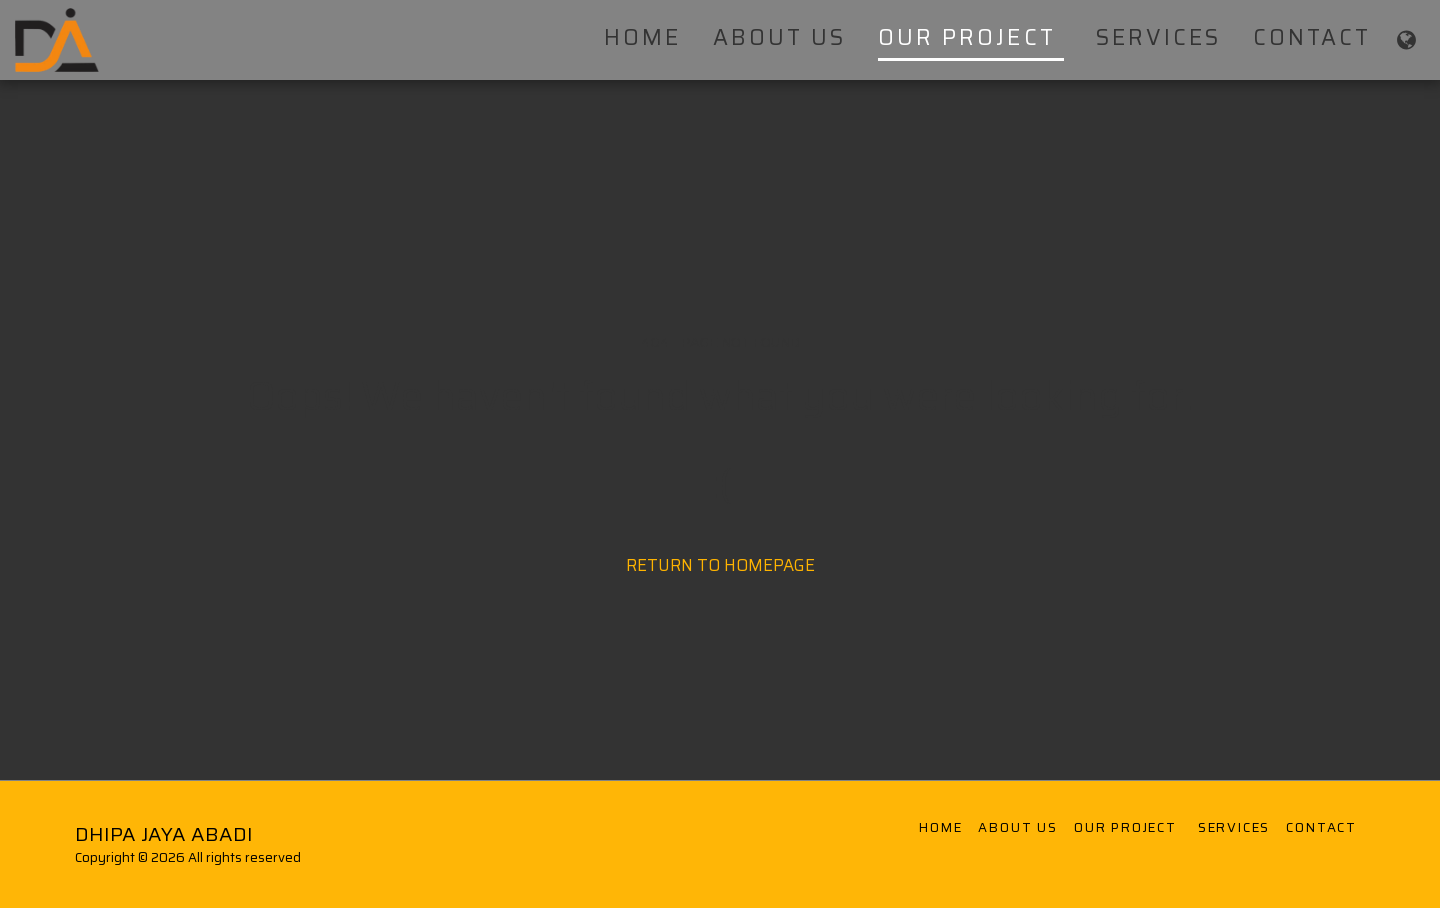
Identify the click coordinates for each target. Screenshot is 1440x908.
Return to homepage (720, 565)
